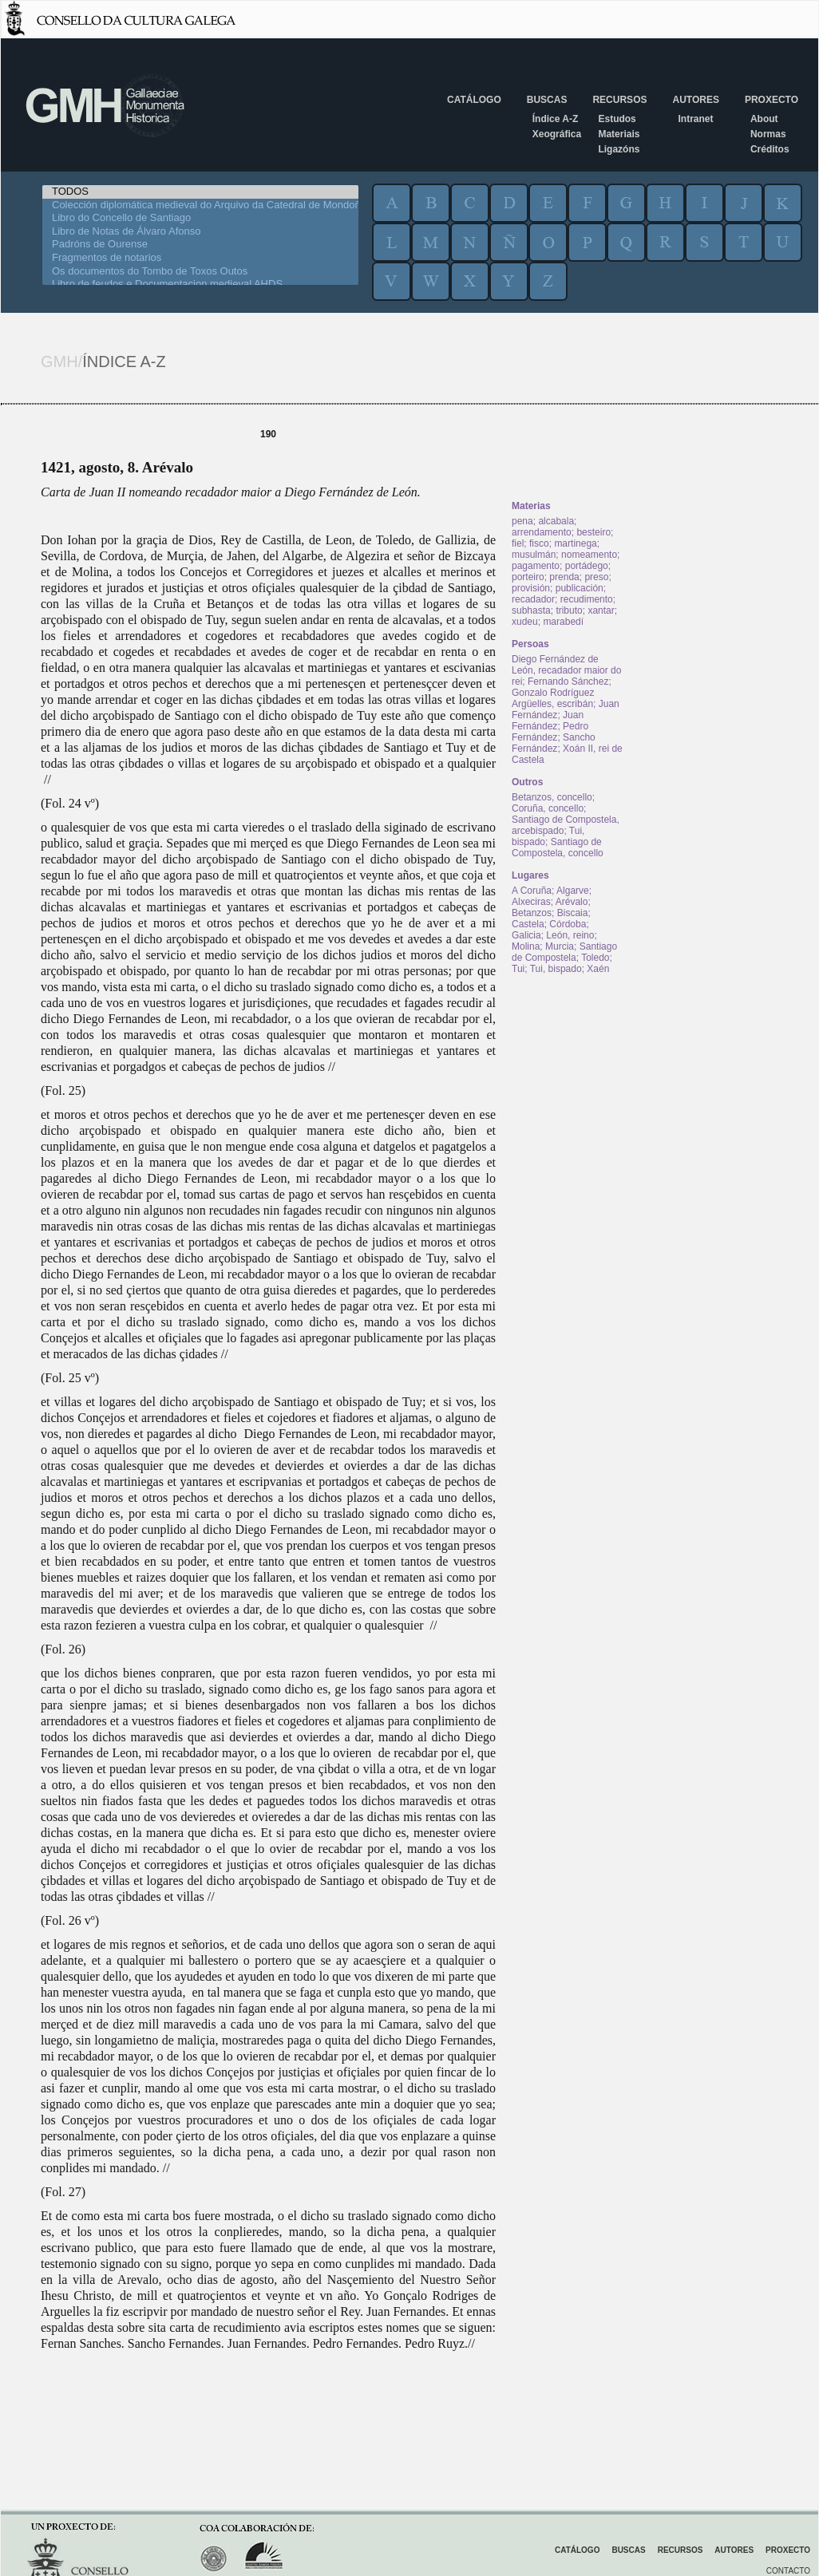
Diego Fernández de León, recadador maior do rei (566, 670)
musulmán (534, 554)
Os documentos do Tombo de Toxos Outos (200, 272)
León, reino (570, 935)
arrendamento (542, 532)
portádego (586, 565)
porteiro (528, 577)
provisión (531, 588)
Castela (528, 924)
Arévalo (572, 901)
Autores (695, 99)
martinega (575, 543)
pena (522, 521)
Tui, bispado (556, 968)
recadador (533, 599)
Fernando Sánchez (568, 681)
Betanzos (532, 913)
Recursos (619, 99)
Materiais (618, 134)
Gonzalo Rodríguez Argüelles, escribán (553, 698)
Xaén (598, 968)
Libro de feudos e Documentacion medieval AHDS (200, 284)
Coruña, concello (548, 808)
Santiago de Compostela (564, 952)
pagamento (536, 565)
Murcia (559, 946)
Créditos (769, 149)
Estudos (616, 118)
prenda (564, 577)
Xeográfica (556, 134)
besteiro (593, 532)
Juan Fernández (548, 720)
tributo (569, 610)
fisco (539, 543)
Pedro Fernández (550, 732)
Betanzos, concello (552, 797)
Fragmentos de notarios (200, 258)
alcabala (556, 521)
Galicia (526, 935)
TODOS (200, 192)
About (764, 118)
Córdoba (567, 924)
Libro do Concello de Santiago (200, 218)
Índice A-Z (555, 118)
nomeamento (589, 554)
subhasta (531, 610)
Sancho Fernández (553, 743)
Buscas (547, 99)
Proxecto (771, 99)
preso (596, 577)
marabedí (563, 621)
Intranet (695, 118)
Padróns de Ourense (200, 244)
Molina (526, 946)
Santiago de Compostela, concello (557, 847)
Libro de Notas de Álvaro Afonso (200, 232)
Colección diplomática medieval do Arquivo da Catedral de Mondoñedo (200, 205)
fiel (518, 543)
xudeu (525, 621)
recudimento (586, 599)
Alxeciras (531, 901)
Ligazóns (618, 149)
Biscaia (572, 913)
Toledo (595, 957)
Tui (518, 968)
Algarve (572, 890)
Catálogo (474, 99)
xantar (601, 610)
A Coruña (532, 890)
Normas (768, 134)
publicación (579, 588)
